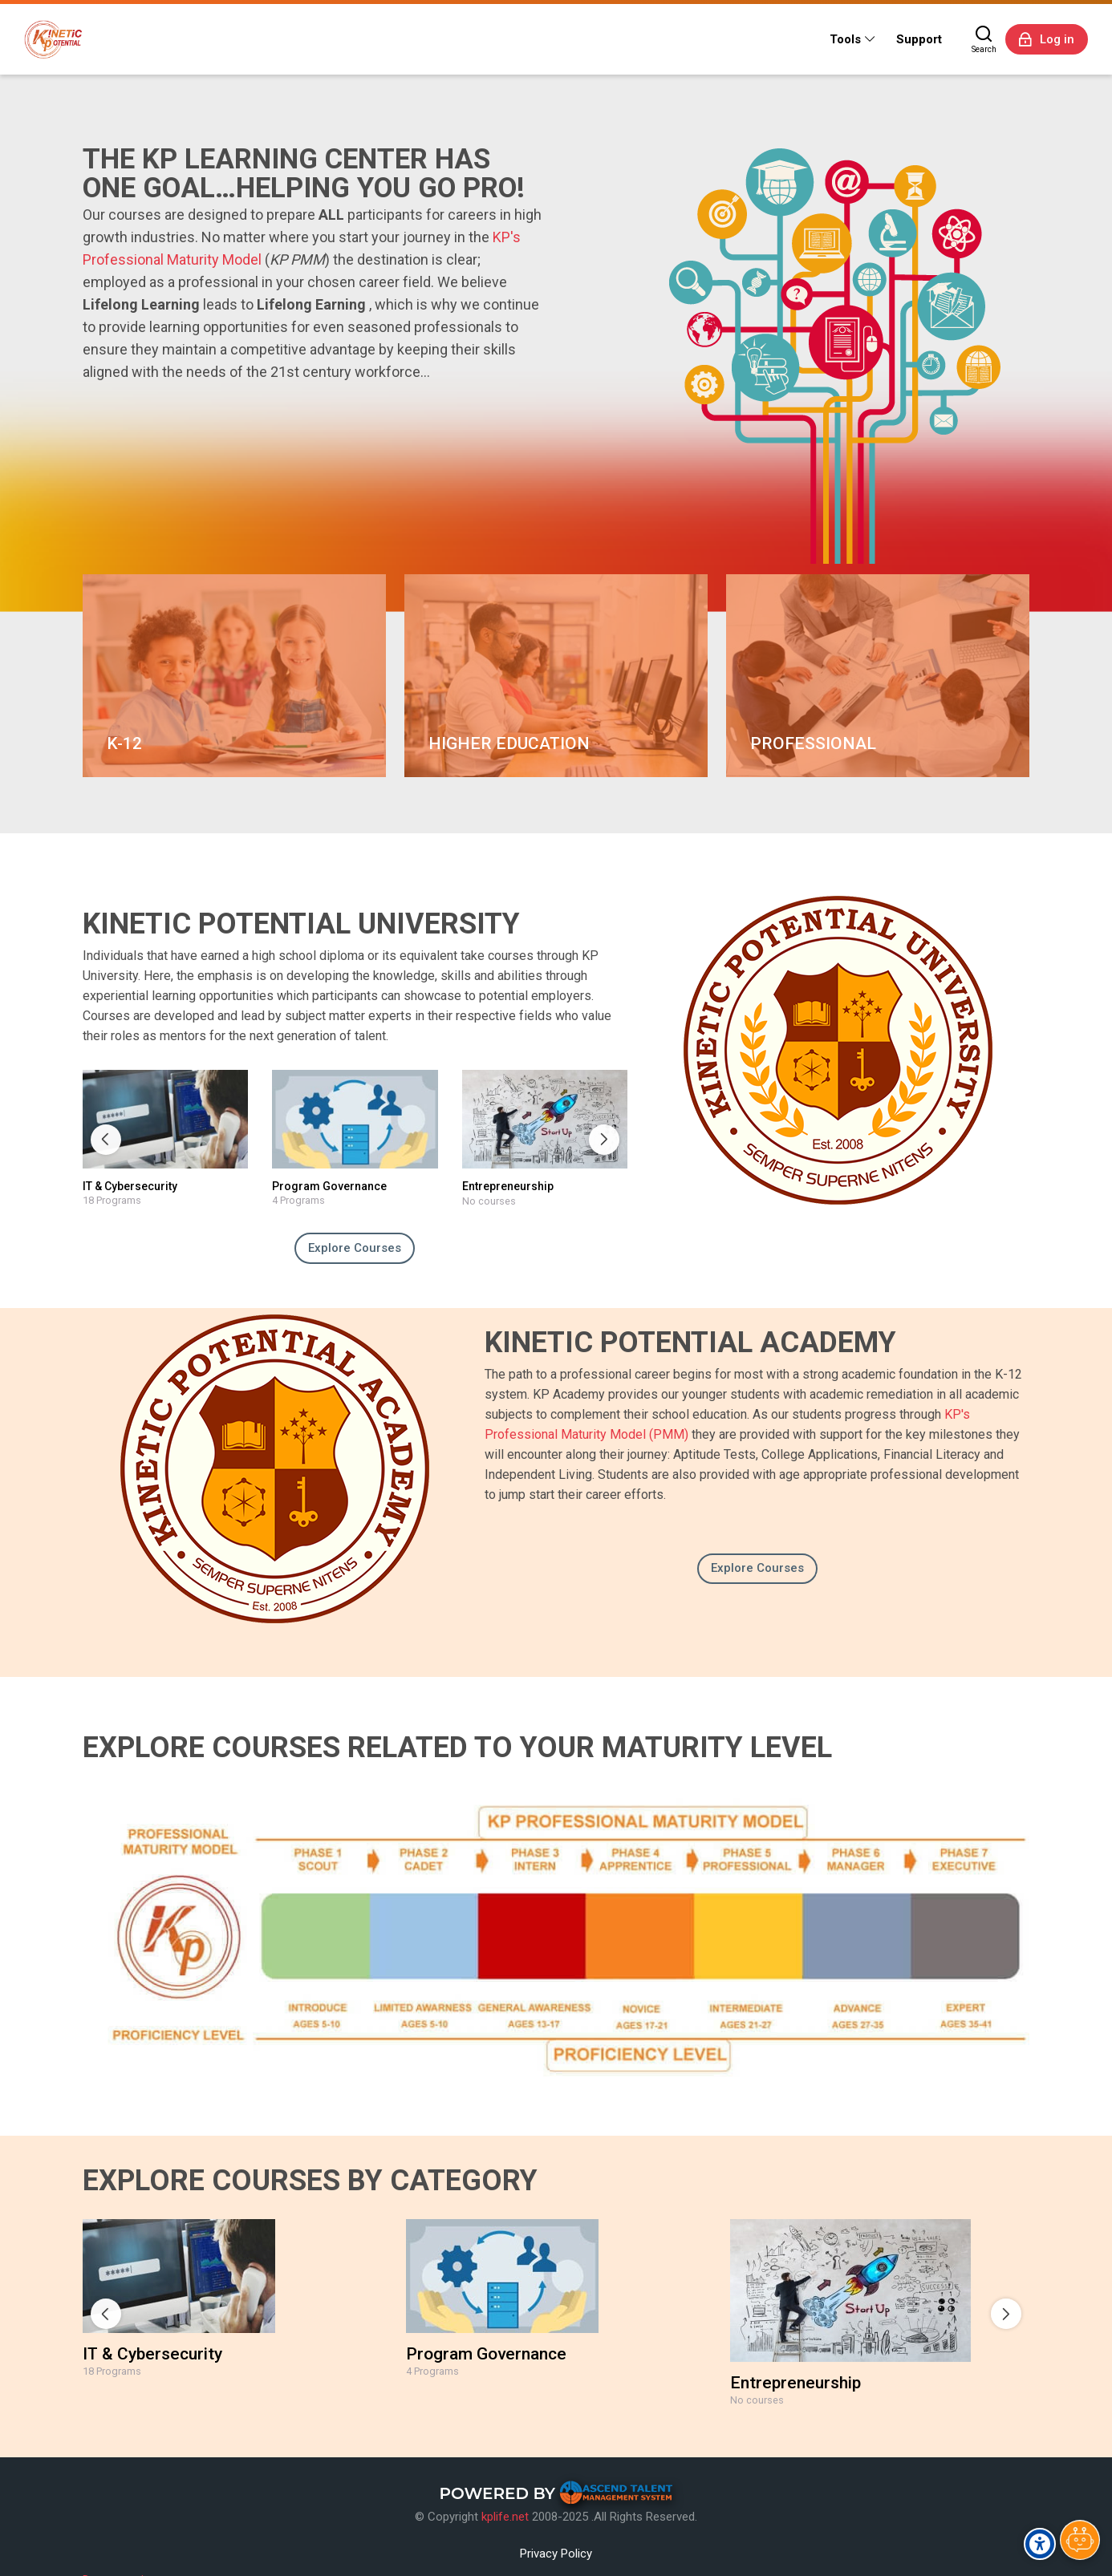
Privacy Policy (556, 2553)
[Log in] (1046, 39)
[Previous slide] (106, 1139)
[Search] (984, 39)
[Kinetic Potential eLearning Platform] (53, 39)
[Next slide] (604, 1139)
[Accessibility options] (1040, 2544)
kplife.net (505, 2516)
